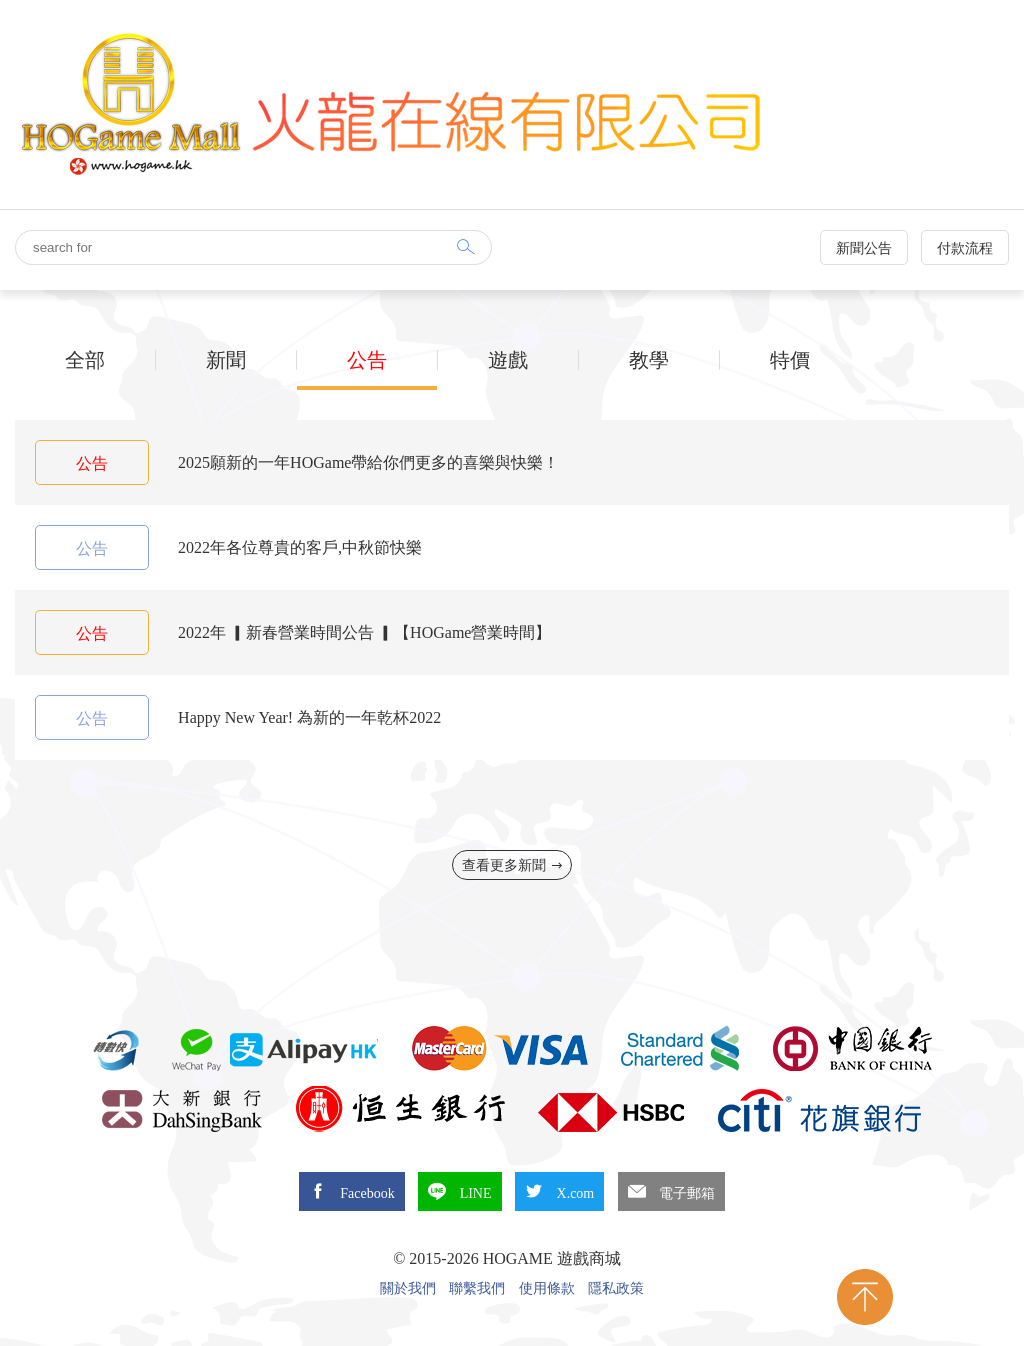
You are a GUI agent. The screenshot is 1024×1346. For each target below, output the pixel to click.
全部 (85, 360)
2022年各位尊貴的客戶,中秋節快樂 (300, 547)
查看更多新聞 (512, 865)
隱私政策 (616, 1289)
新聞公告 (864, 248)
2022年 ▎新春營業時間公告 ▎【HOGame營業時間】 (364, 632)
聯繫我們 (477, 1289)
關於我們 (408, 1289)
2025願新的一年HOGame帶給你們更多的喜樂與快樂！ (368, 462)
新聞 (226, 360)
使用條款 (547, 1289)
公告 (367, 360)
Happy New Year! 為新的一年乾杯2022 (309, 717)
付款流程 (965, 248)
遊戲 (508, 360)
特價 (790, 360)
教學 (649, 360)
